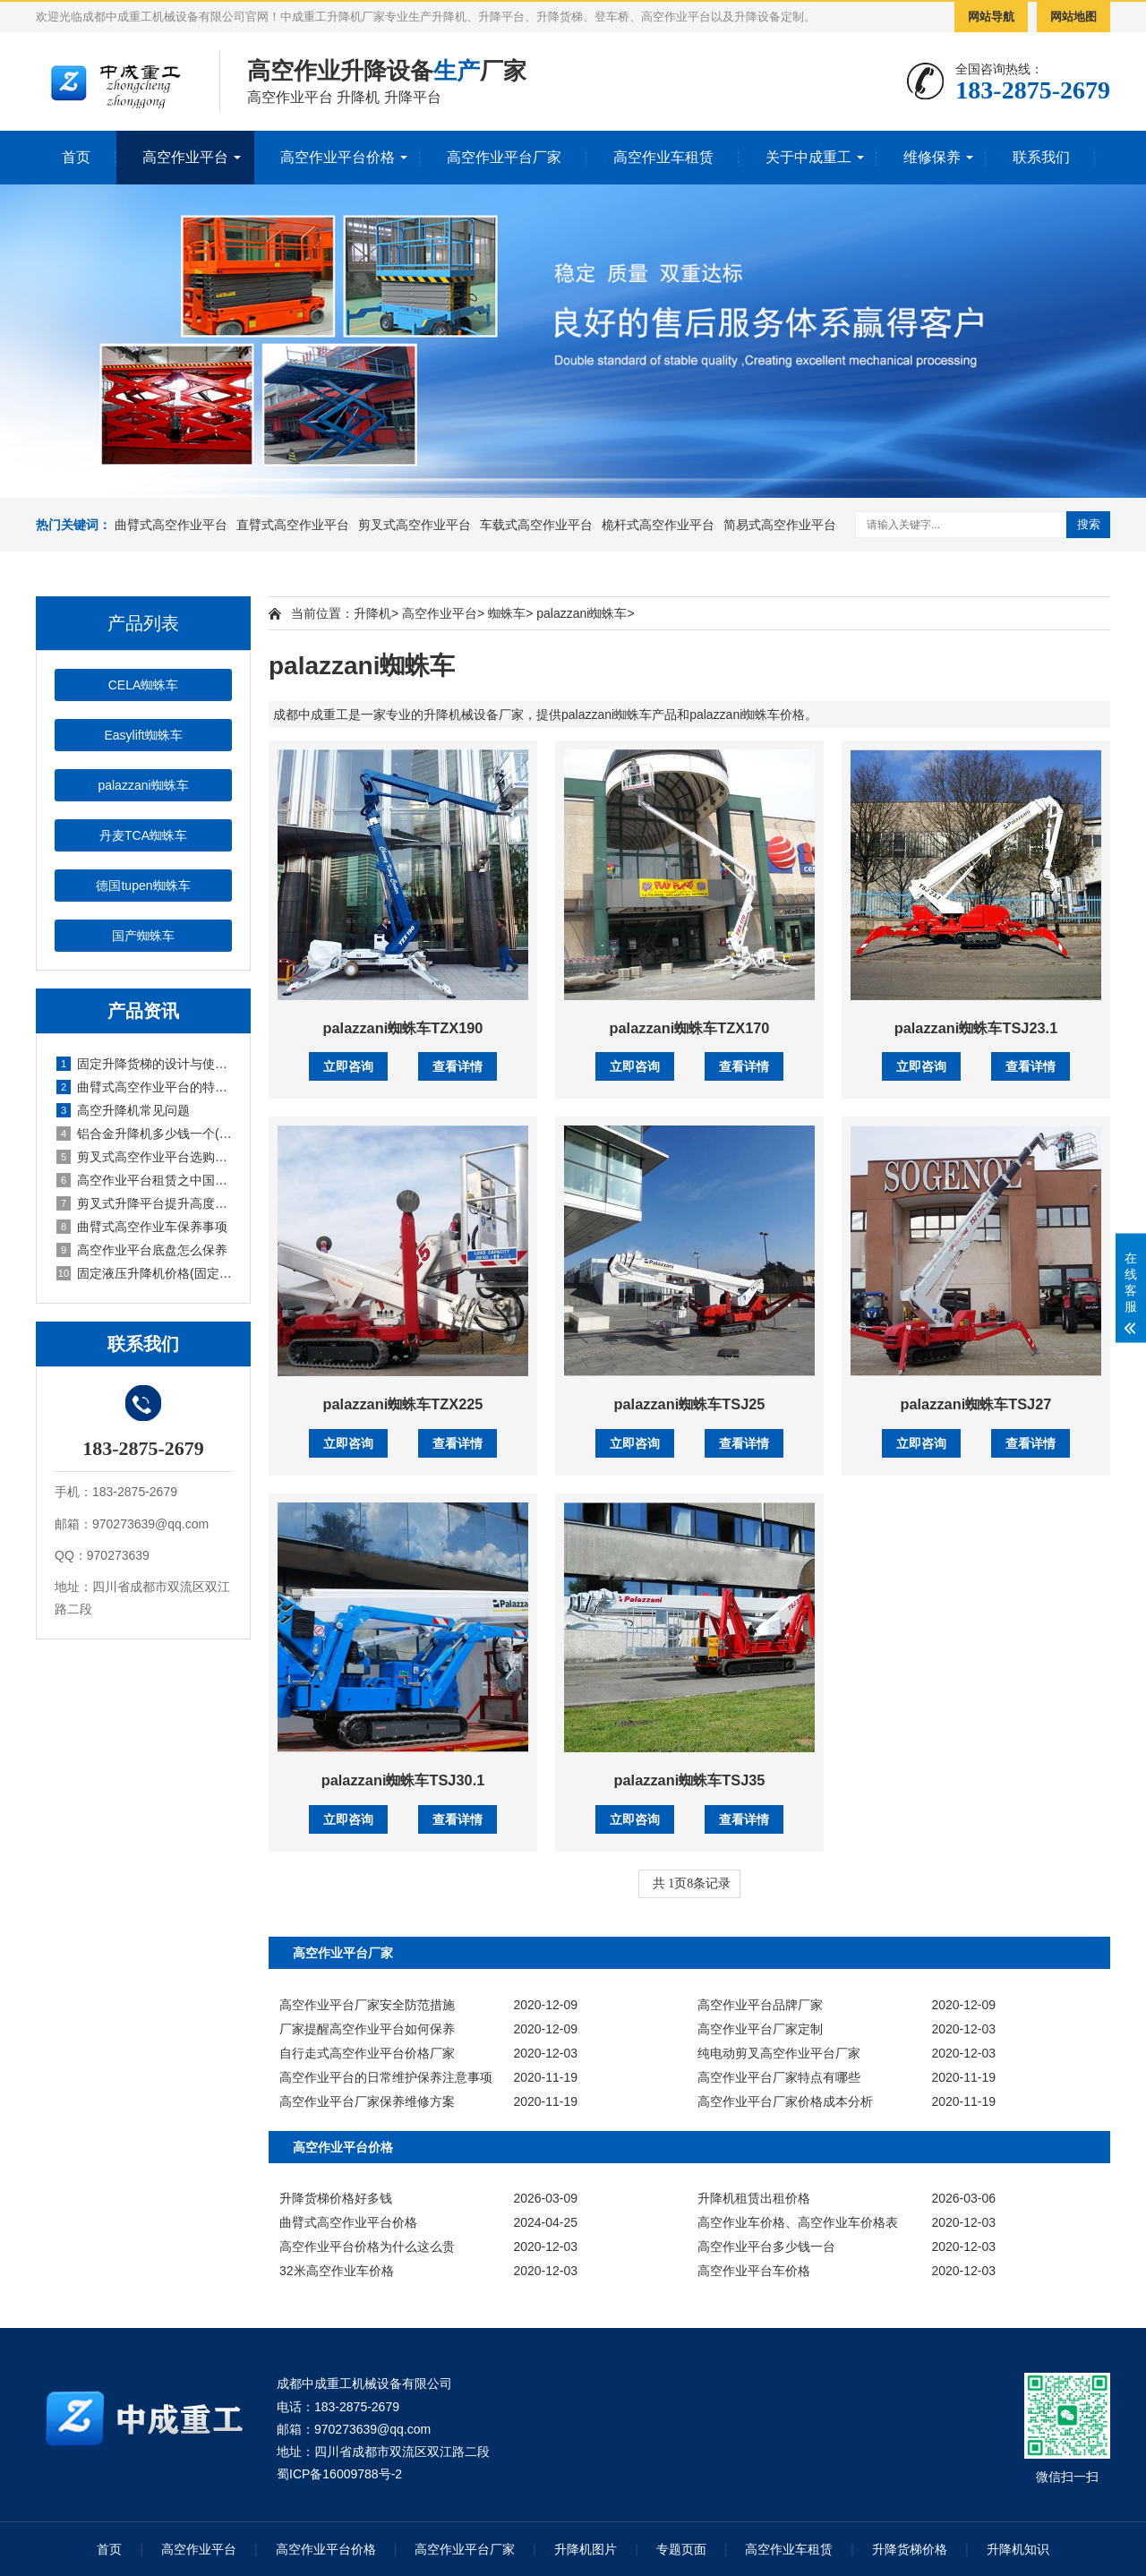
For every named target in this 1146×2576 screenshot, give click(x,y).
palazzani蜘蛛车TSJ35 (689, 1780)
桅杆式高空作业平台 (658, 525)
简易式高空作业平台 (779, 525)
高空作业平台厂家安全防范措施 (367, 2005)
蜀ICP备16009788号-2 (339, 2474)
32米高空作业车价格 (336, 2271)
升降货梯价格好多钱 (335, 2198)
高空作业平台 (185, 157)
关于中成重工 (808, 157)
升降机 (372, 613)
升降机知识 (1018, 2549)
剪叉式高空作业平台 (414, 525)
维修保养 (932, 157)
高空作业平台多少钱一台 (766, 2246)
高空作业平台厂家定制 (760, 2029)
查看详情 (457, 1066)
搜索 (1088, 524)
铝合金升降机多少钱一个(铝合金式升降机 (144, 1133)
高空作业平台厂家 (504, 157)
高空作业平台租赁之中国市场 (144, 1180)
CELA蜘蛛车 (143, 685)
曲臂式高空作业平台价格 (348, 2222)
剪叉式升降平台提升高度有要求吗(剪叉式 (144, 1203)
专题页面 (681, 2549)
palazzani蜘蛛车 (143, 785)
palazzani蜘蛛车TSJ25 (689, 1404)
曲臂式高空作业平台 (171, 525)
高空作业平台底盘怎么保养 (141, 1250)
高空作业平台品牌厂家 (760, 2005)
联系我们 (1041, 157)
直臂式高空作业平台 (292, 525)
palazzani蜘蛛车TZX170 (690, 1028)
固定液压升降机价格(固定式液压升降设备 (144, 1273)
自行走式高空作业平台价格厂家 (367, 2053)
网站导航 (991, 16)
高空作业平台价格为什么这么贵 (367, 2246)
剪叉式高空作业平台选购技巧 (144, 1157)
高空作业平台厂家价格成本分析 (785, 2101)
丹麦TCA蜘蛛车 (143, 835)
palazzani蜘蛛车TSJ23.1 (976, 1028)
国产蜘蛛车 (143, 936)
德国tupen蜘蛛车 (143, 885)
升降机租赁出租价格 (753, 2198)
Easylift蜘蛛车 (143, 735)
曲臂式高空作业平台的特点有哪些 (144, 1087)
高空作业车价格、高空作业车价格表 (797, 2222)
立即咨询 (348, 1066)
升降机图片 (585, 2549)
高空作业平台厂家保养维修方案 (367, 2101)
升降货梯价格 (909, 2549)
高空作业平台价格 (337, 157)
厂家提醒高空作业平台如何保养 (367, 2029)
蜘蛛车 (507, 613)
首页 (76, 157)
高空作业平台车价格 (753, 2271)
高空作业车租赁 (663, 157)
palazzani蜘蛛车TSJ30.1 (403, 1780)
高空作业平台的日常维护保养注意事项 (385, 2077)
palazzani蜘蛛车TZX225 (403, 1404)
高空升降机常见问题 (123, 1110)
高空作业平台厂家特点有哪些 (778, 2077)
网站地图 (1073, 16)
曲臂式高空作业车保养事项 (141, 1227)
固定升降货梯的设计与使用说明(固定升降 (144, 1064)
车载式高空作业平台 (536, 525)
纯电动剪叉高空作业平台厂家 (778, 2053)
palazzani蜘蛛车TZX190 (403, 1028)
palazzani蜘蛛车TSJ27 (975, 1404)
